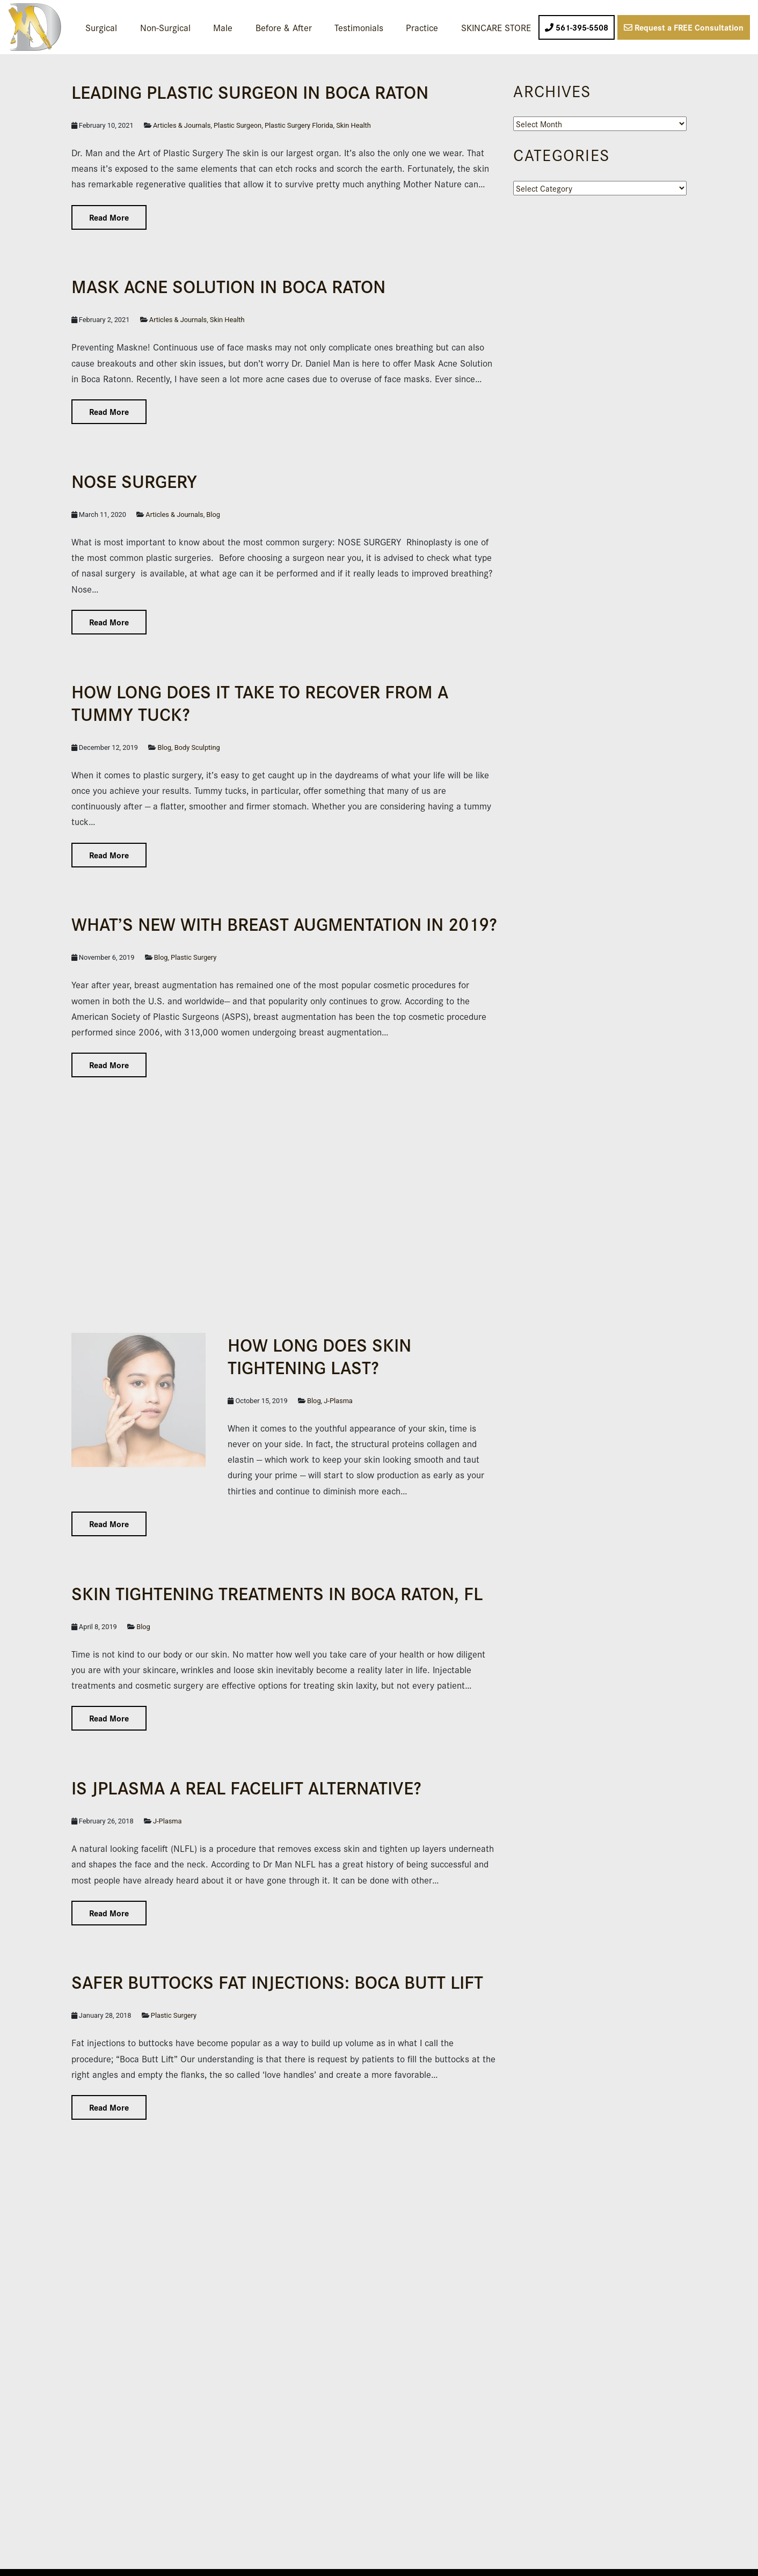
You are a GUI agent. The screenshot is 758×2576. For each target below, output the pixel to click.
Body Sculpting (197, 747)
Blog (213, 514)
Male (222, 27)
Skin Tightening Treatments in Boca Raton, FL (277, 1592)
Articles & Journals (181, 125)
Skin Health (353, 125)
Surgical (101, 27)
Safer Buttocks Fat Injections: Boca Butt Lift (277, 1981)
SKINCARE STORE (496, 27)
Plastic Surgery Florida (299, 125)
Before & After (284, 27)
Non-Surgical (165, 27)
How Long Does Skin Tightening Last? (319, 1355)
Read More (109, 217)
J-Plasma (338, 1401)
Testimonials (358, 27)
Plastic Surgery (193, 957)
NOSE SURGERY (134, 480)
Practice (422, 27)
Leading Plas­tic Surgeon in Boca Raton (249, 91)
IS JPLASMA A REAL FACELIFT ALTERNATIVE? (246, 1786)
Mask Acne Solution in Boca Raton (228, 285)
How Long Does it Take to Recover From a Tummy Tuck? (259, 702)
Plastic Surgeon (237, 125)
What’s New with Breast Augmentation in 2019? (284, 923)
